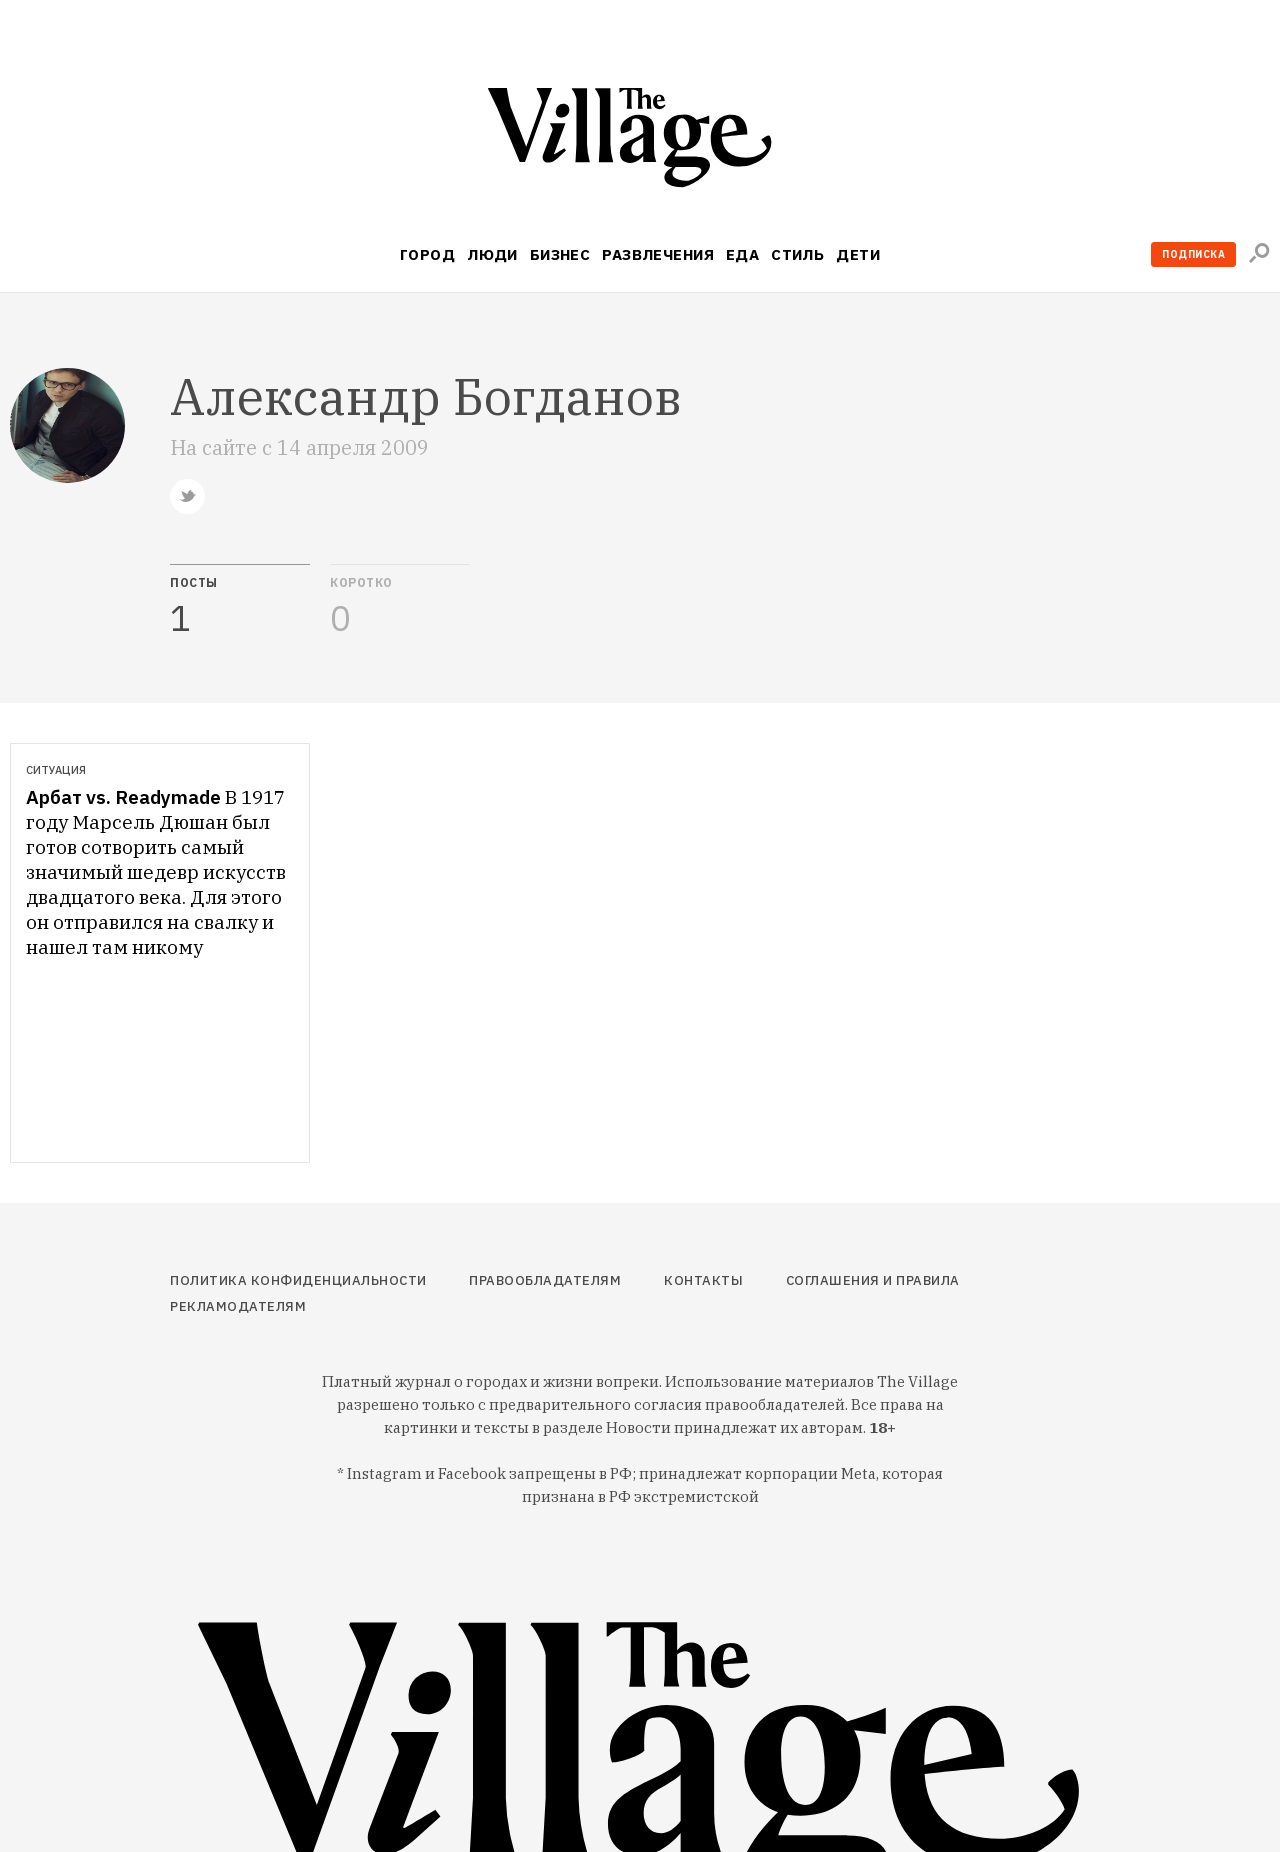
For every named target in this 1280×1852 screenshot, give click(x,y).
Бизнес (560, 254)
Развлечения (658, 254)
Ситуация (56, 770)
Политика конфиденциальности (298, 1280)
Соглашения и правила (873, 1280)
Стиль (797, 254)
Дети (858, 254)
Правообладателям (545, 1280)
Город (427, 254)
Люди (492, 254)
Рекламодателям (238, 1306)
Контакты (703, 1280)
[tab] (240, 601)
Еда (742, 254)
